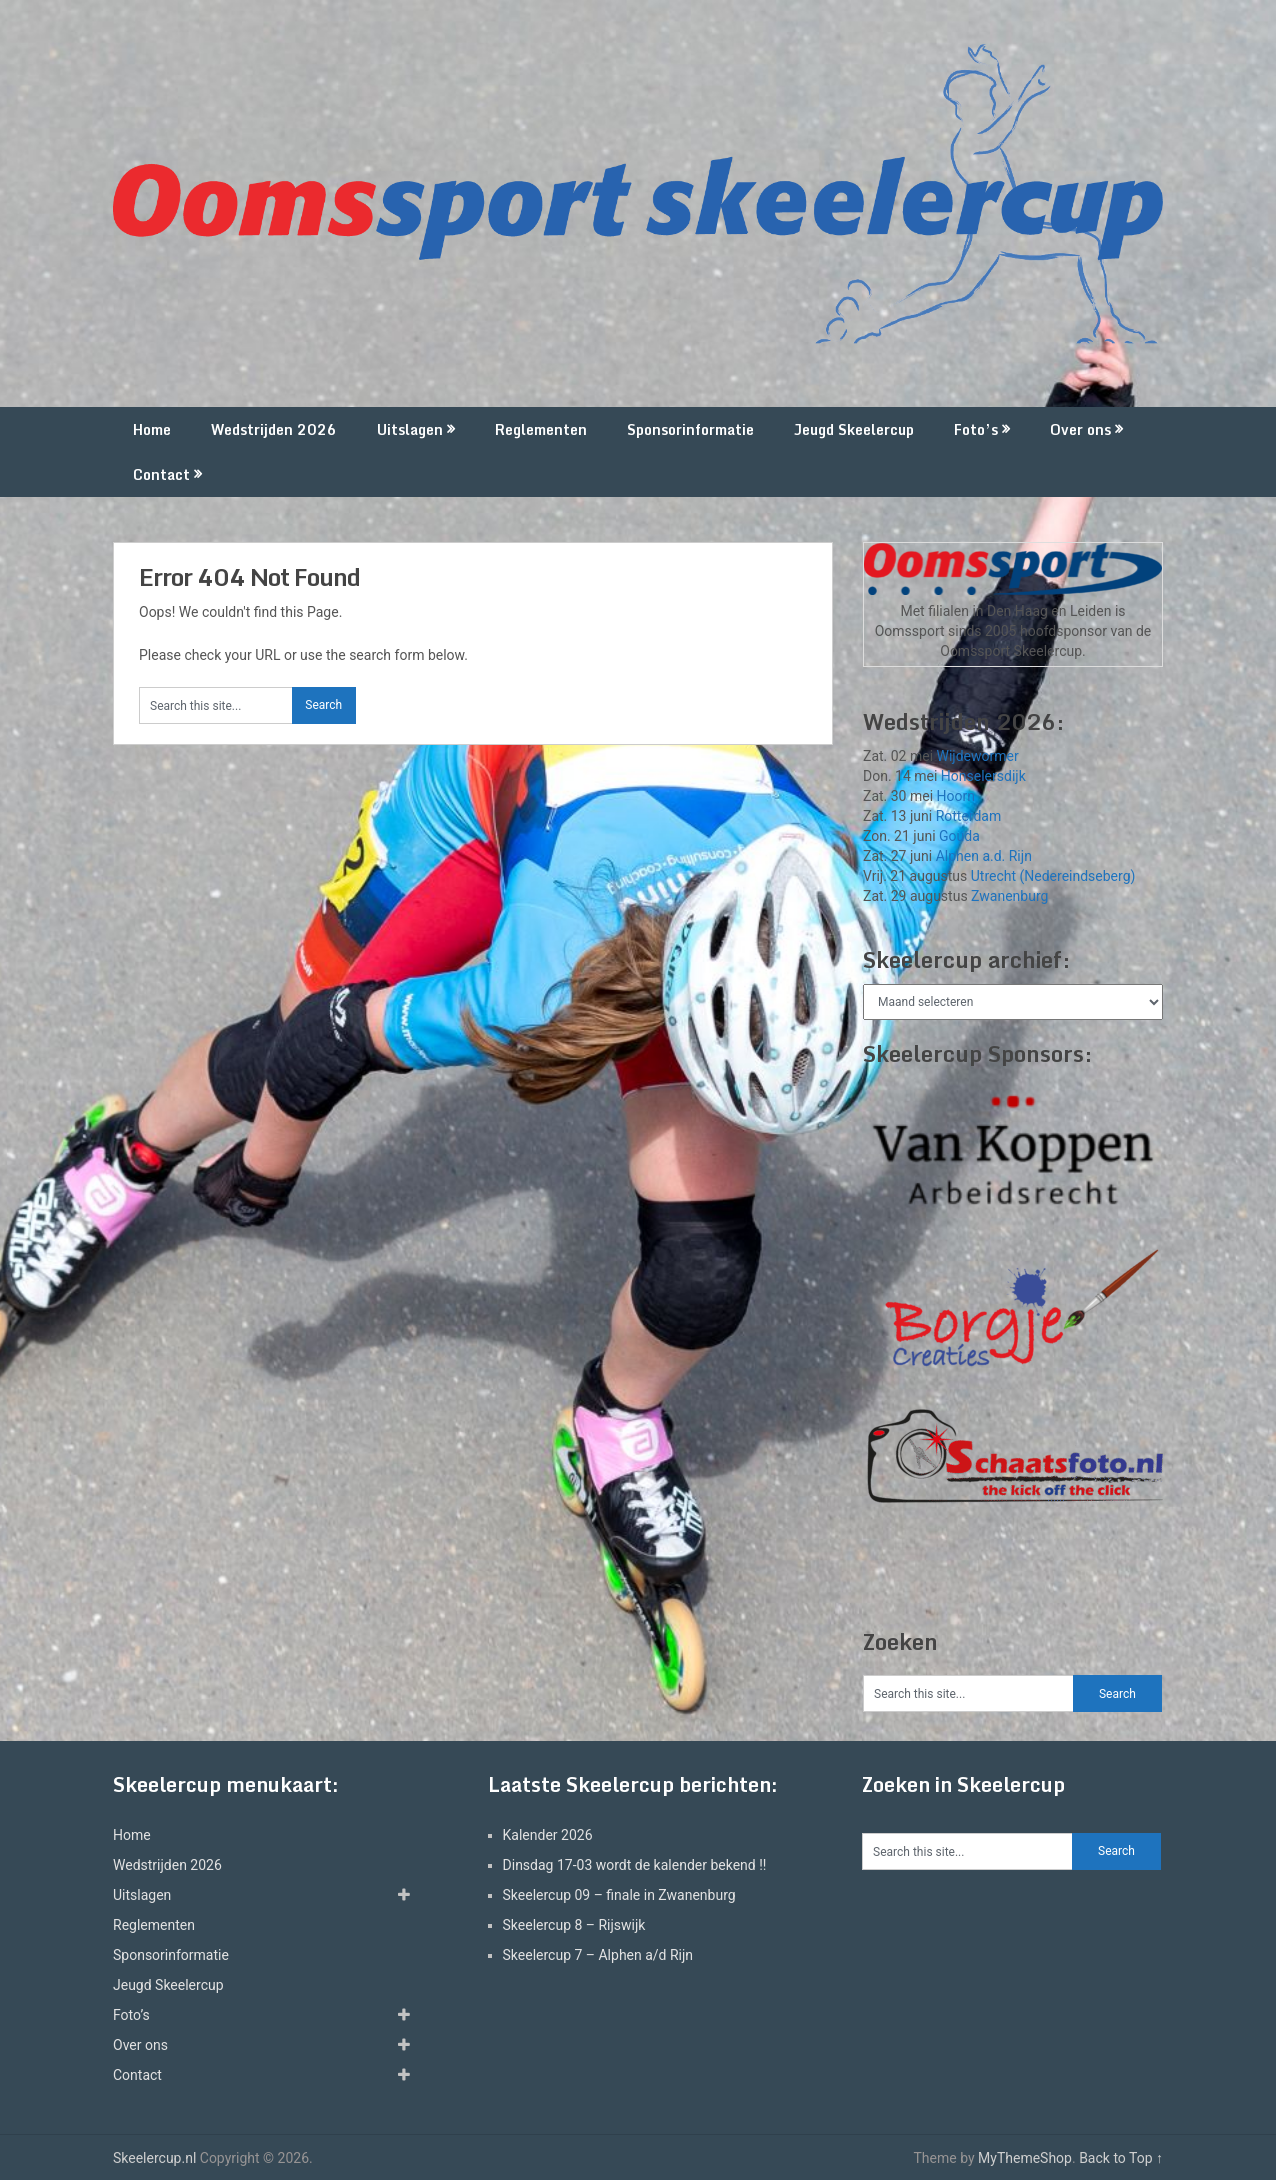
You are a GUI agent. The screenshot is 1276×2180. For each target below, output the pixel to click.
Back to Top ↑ (1121, 2158)
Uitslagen (410, 429)
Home (152, 429)
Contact (161, 474)
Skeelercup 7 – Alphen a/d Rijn (598, 1955)
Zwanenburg (1009, 896)
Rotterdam (969, 816)
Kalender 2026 (548, 1835)
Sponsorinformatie (690, 429)
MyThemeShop (1025, 2158)
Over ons (1080, 429)
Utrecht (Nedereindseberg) (1053, 876)
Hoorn (956, 796)
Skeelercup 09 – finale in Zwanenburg (619, 1895)
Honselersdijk (983, 776)
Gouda (959, 836)
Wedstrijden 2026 (274, 429)
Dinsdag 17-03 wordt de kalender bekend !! (635, 1865)
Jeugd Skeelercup (854, 429)
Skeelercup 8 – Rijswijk (574, 1925)
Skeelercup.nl (154, 2158)
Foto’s (976, 429)
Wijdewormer (978, 756)
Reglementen (541, 429)
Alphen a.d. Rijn (984, 856)
